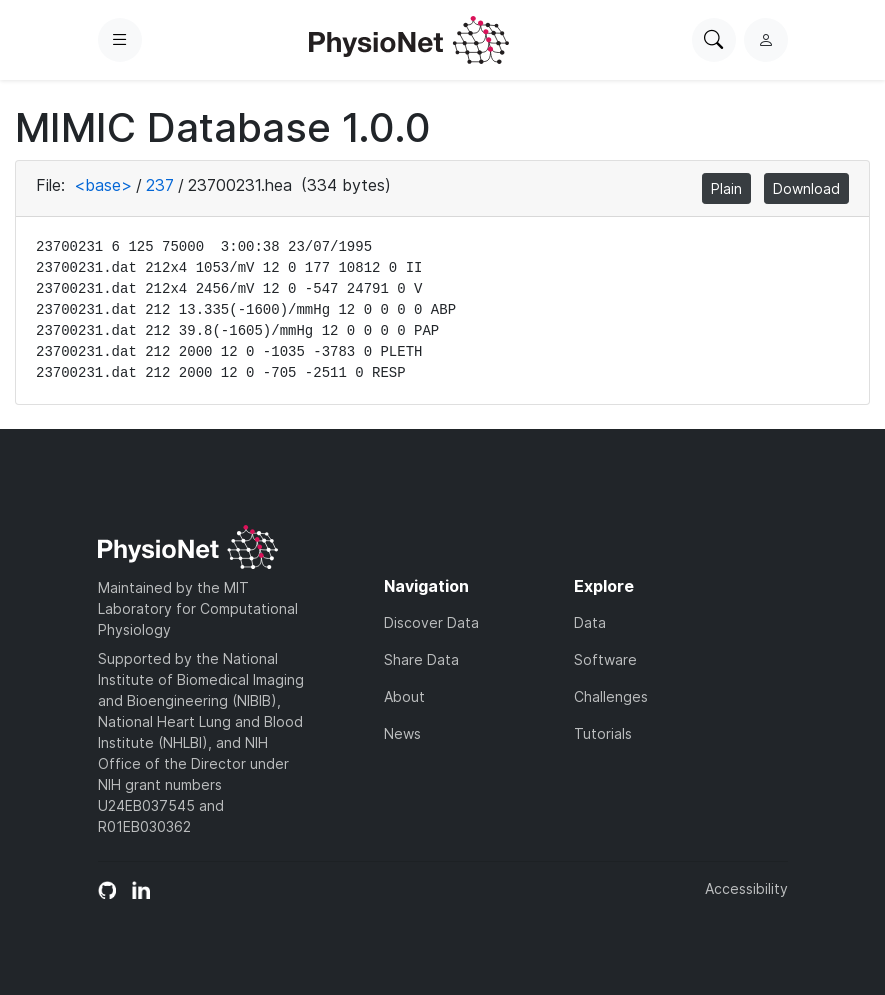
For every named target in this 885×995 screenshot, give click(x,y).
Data (590, 622)
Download (806, 188)
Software (605, 659)
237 (160, 185)
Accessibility (746, 888)
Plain (726, 188)
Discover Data (431, 622)
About (404, 696)
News (402, 733)
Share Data (421, 659)
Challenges (611, 696)
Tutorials (603, 733)
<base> (103, 185)
